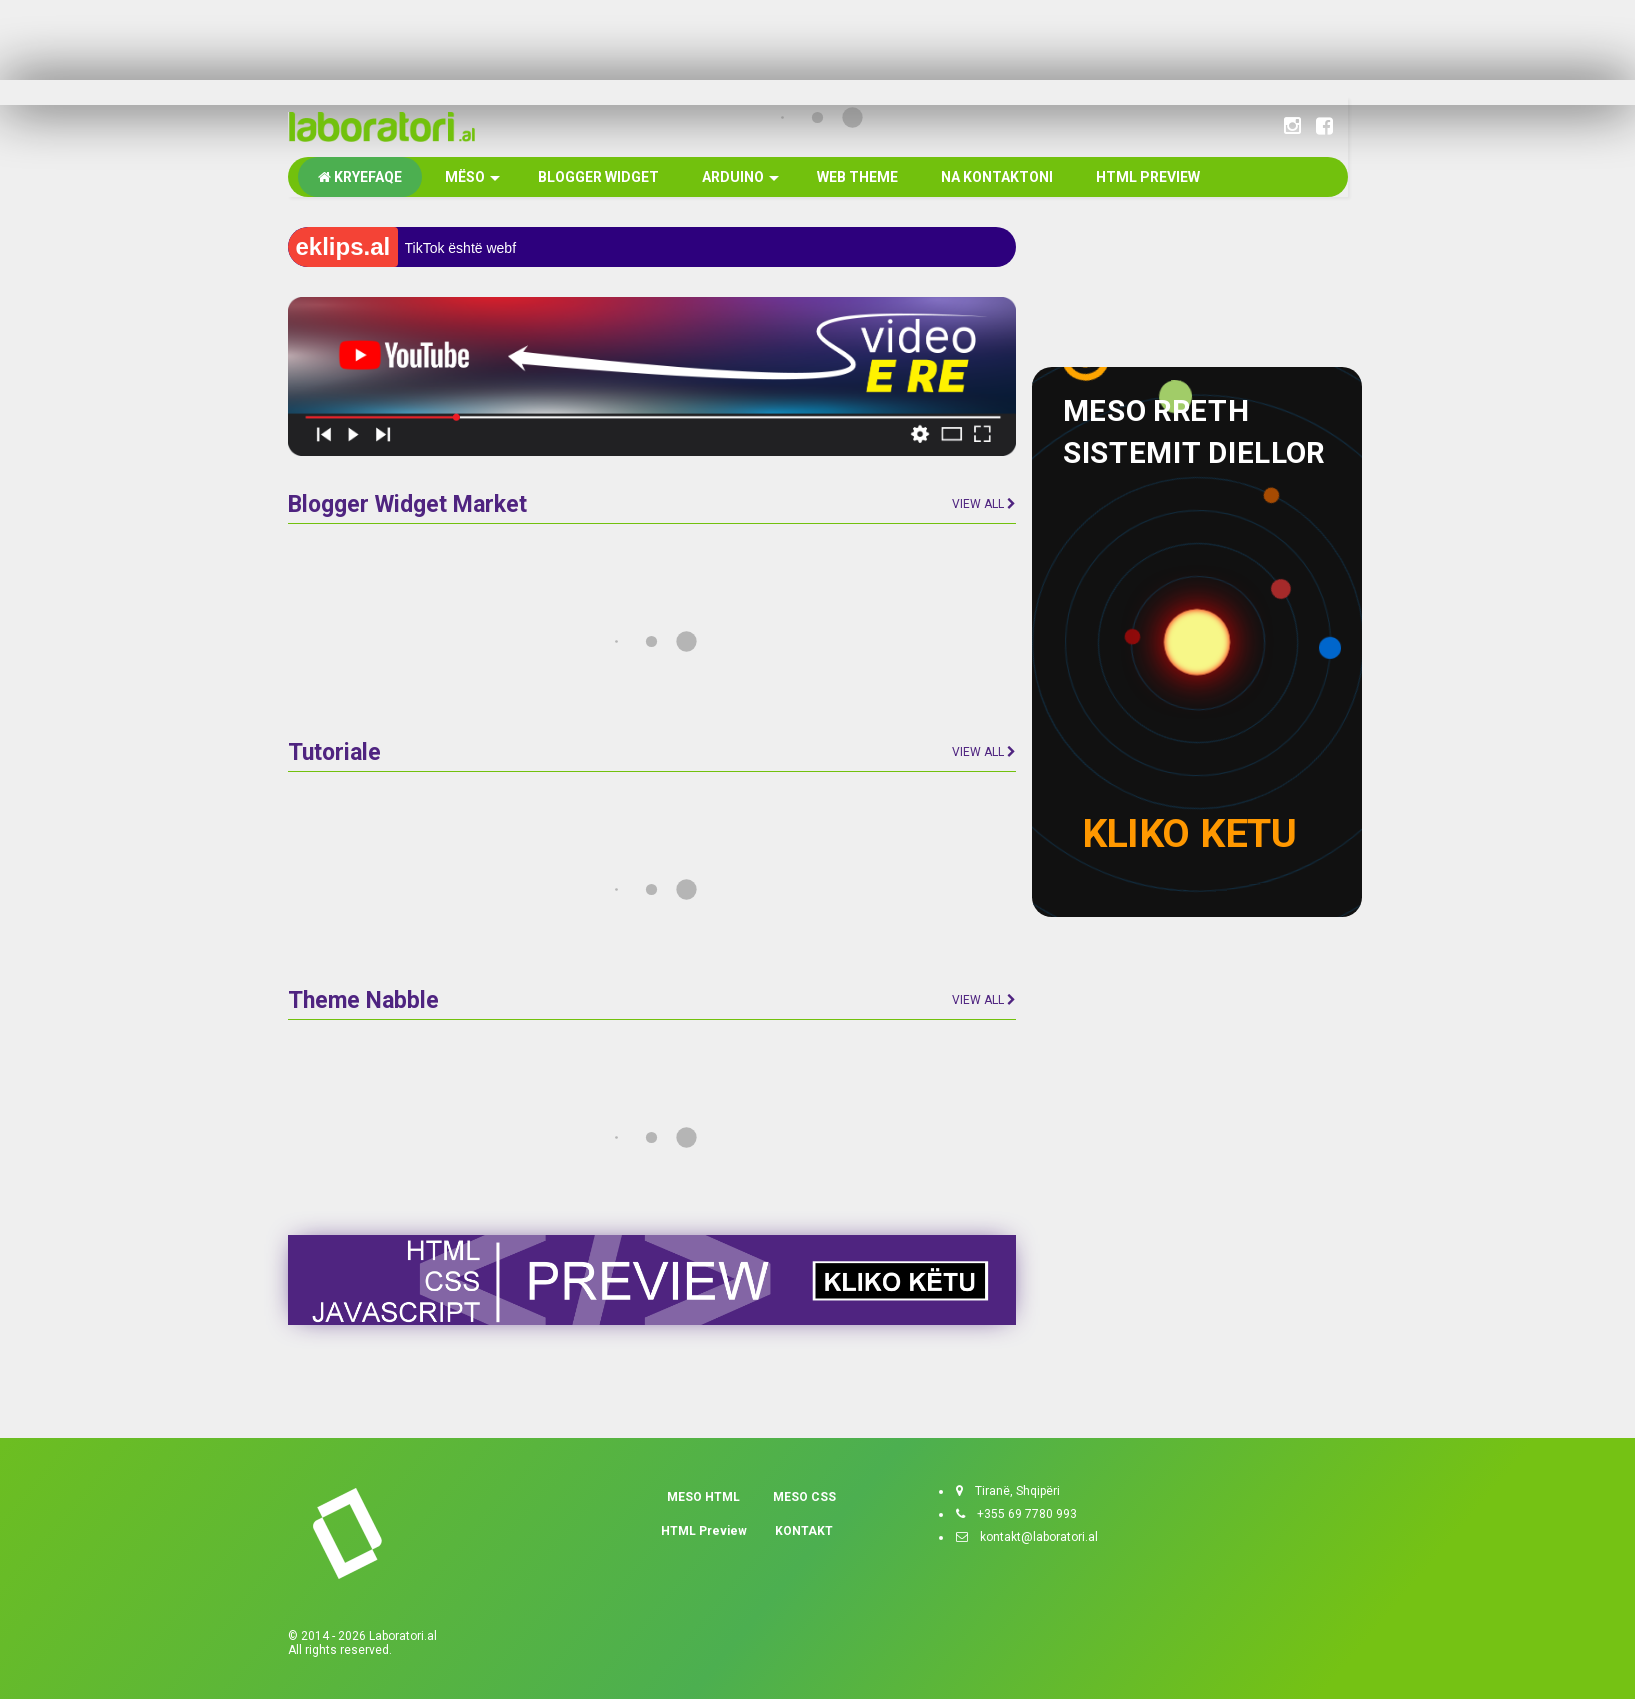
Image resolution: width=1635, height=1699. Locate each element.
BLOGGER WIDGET (597, 177)
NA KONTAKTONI (995, 177)
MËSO (471, 177)
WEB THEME (856, 177)
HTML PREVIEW (1146, 177)
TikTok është (444, 248)
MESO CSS (804, 1497)
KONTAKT (804, 1531)
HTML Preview (704, 1531)
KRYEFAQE (360, 177)
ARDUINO (739, 177)
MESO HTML (703, 1497)
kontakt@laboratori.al (1033, 1537)
